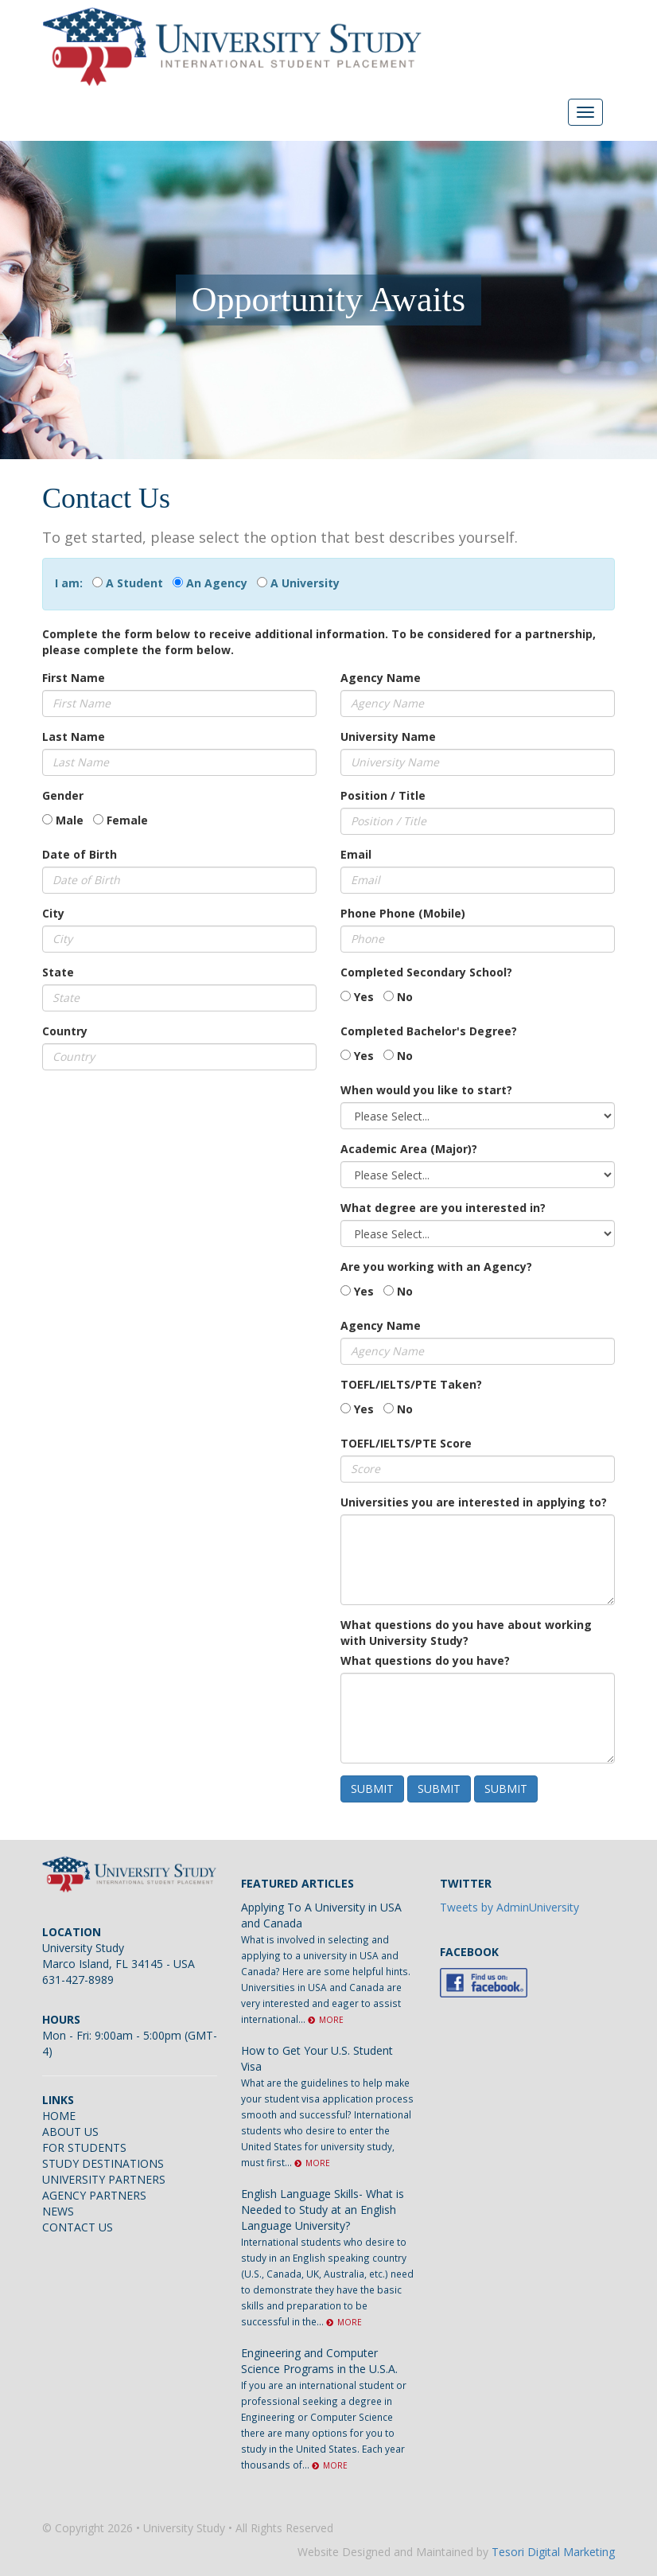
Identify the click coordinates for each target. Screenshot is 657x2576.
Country (64, 1031)
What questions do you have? (425, 1660)
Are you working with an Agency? (436, 1266)
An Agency (216, 582)
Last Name (73, 736)
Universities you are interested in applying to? (473, 1502)
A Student (134, 582)
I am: (72, 582)
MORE (326, 2019)
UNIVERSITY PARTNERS (103, 2179)
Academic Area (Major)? (408, 1148)
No (405, 996)
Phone (358, 913)
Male (70, 820)
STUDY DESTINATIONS (103, 2163)
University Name (388, 736)
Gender (63, 795)
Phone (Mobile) (422, 913)
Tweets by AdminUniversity (509, 1907)
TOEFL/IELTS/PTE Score (406, 1443)
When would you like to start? (426, 1089)
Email (355, 854)
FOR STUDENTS (84, 2147)
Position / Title (383, 795)
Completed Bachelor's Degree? (428, 1031)
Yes (364, 996)
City (53, 913)
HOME (59, 2115)
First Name (73, 677)
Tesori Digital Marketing (553, 2551)
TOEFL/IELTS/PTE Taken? (411, 1384)
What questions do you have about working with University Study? (466, 1632)
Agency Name (380, 677)
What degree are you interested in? (443, 1207)
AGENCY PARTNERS (94, 2195)
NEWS (58, 2211)
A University (305, 582)
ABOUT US (70, 2131)
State (58, 972)
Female (127, 820)
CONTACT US (77, 2227)
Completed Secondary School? (426, 972)
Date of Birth (79, 854)
